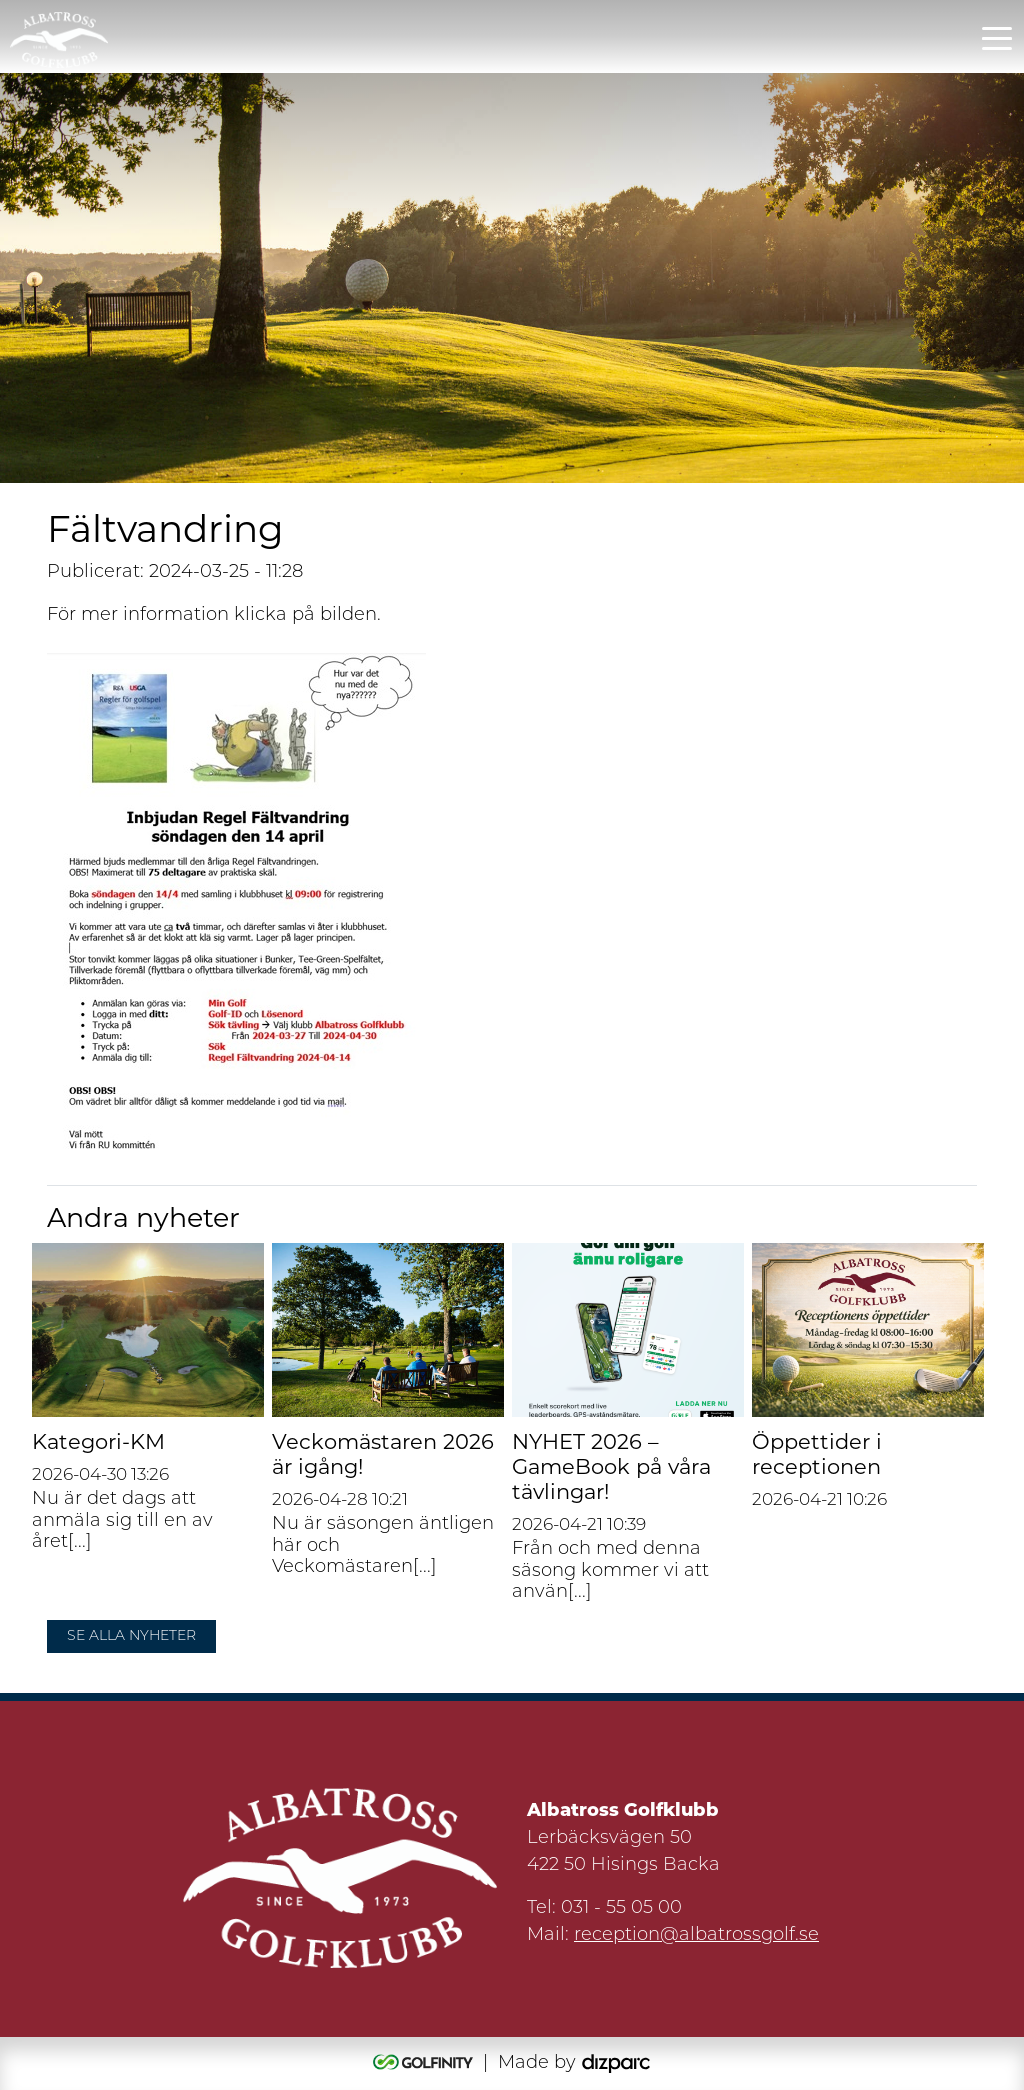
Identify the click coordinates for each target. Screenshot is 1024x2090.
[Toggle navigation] (997, 37)
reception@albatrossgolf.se (696, 1935)
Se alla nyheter (131, 1636)
